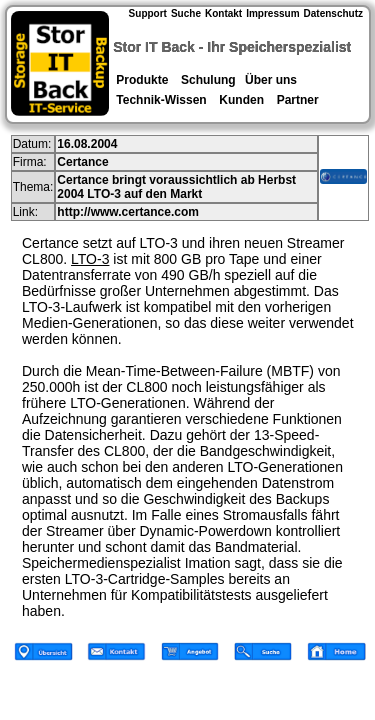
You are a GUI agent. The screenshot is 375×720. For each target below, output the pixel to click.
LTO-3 (90, 259)
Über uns (271, 80)
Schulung (208, 80)
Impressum (272, 13)
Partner (297, 100)
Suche (186, 13)
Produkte (142, 80)
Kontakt (223, 13)
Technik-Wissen (161, 100)
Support (148, 13)
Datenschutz (333, 13)
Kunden (241, 100)
